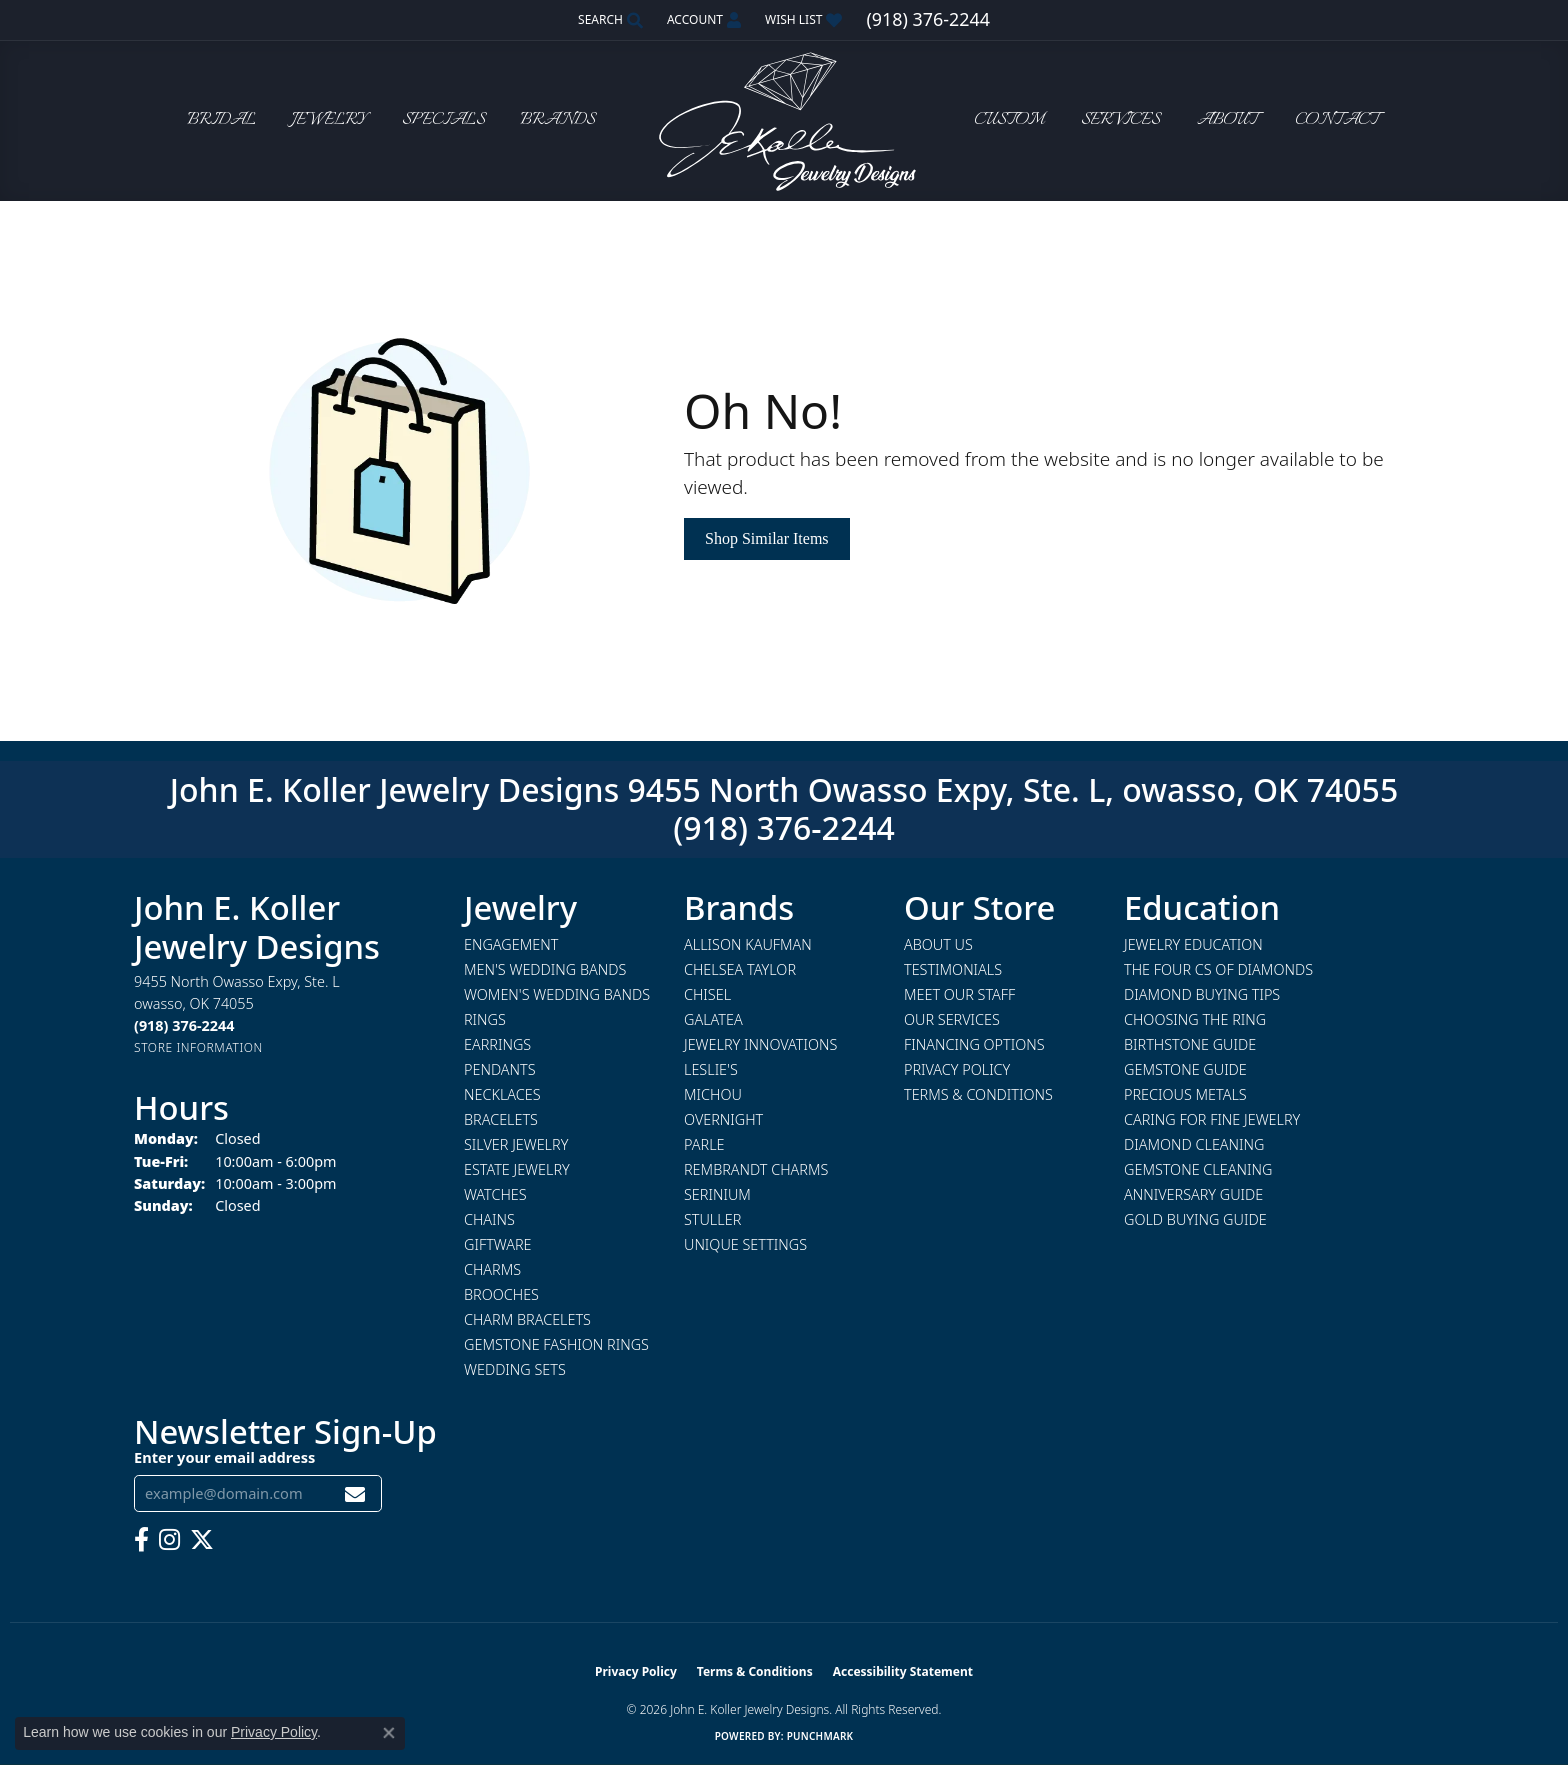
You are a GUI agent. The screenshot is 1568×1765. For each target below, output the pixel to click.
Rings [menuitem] (485, 1019)
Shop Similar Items (767, 538)
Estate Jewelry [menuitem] (517, 1169)
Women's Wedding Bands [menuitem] (557, 994)
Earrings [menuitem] (497, 1044)
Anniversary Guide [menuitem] (1193, 1194)
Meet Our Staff (959, 994)
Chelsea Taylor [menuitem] (740, 969)
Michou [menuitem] (713, 1094)
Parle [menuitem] (704, 1144)
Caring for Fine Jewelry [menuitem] (1212, 1119)
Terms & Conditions (978, 1094)
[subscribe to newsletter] (355, 1493)
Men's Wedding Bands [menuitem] (545, 969)
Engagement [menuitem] (511, 944)
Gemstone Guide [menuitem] (1185, 1069)
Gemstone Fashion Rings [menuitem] (556, 1344)
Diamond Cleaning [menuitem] (1194, 1144)
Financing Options (974, 1044)
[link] (927, 20)
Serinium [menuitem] (717, 1194)
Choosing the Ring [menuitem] (1195, 1019)
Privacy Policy (957, 1069)
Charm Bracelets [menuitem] (527, 1319)
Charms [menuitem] (492, 1269)
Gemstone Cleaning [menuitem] (1198, 1169)
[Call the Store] (184, 1025)
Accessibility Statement (903, 1671)
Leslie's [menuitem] (711, 1069)
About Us (938, 944)
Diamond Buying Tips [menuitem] (1202, 994)
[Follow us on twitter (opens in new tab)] (202, 1540)
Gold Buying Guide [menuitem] (1195, 1219)
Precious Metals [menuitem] (1185, 1094)
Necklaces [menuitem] (502, 1094)
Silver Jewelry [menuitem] (516, 1144)
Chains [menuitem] (489, 1219)
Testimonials (953, 969)
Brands (557, 120)
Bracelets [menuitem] (501, 1119)
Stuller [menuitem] (712, 1219)
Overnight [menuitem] (723, 1119)
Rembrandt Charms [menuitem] (756, 1169)
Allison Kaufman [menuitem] (748, 944)
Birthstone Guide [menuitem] (1190, 1044)
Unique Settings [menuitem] (745, 1244)
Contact (1337, 120)
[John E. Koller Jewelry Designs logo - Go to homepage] (784, 120)
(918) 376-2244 (784, 827)
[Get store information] (198, 1047)
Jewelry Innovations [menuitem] (760, 1044)
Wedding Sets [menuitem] (515, 1369)
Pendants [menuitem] (500, 1069)
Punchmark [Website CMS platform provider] (820, 1736)
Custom (1009, 120)
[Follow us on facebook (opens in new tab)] (141, 1540)
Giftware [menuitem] (497, 1244)
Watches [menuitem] (495, 1194)
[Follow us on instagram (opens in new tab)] (169, 1540)
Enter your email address (224, 1457)
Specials (443, 120)
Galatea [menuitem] (713, 1019)
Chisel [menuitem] (707, 994)
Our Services (952, 1019)
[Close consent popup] (389, 1733)
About (1227, 120)
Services (1120, 120)
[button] (608, 20)
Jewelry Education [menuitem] (1193, 944)
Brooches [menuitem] (501, 1294)
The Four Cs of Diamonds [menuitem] (1218, 969)
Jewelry (329, 120)
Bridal (221, 120)
